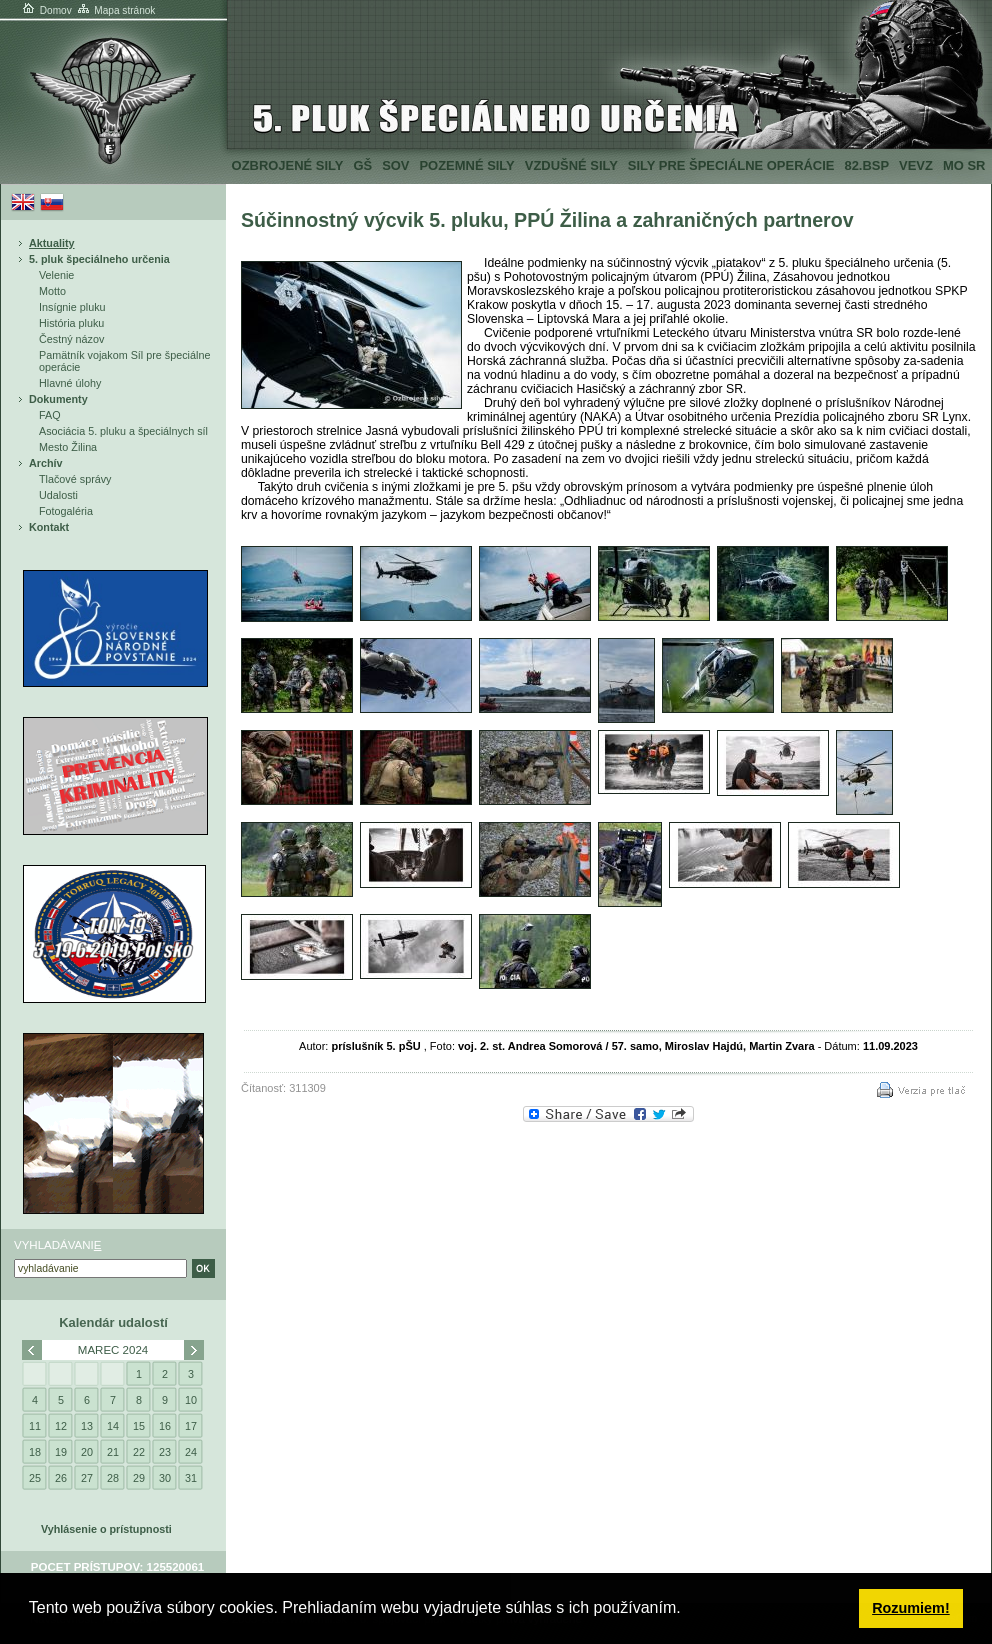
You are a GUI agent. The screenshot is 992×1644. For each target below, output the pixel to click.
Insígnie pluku (72, 307)
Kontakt (49, 527)
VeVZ (916, 165)
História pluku (71, 323)
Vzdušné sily (571, 165)
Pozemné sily (466, 165)
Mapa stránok (115, 10)
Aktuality (52, 243)
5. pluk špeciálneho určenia (99, 259)
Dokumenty (58, 399)
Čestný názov (71, 339)
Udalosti (58, 495)
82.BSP (866, 165)
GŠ (362, 165)
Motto (52, 291)
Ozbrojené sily (288, 165)
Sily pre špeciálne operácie (731, 165)
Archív (46, 463)
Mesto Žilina (68, 447)
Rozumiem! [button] (911, 1608)
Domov (46, 10)
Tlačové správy (75, 479)
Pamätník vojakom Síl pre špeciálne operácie (124, 361)
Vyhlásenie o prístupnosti (106, 1529)
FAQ (50, 415)
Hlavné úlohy (70, 383)
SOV (395, 165)
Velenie (56, 275)
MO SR (964, 165)
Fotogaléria (66, 511)
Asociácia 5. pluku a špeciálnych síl (123, 431)
